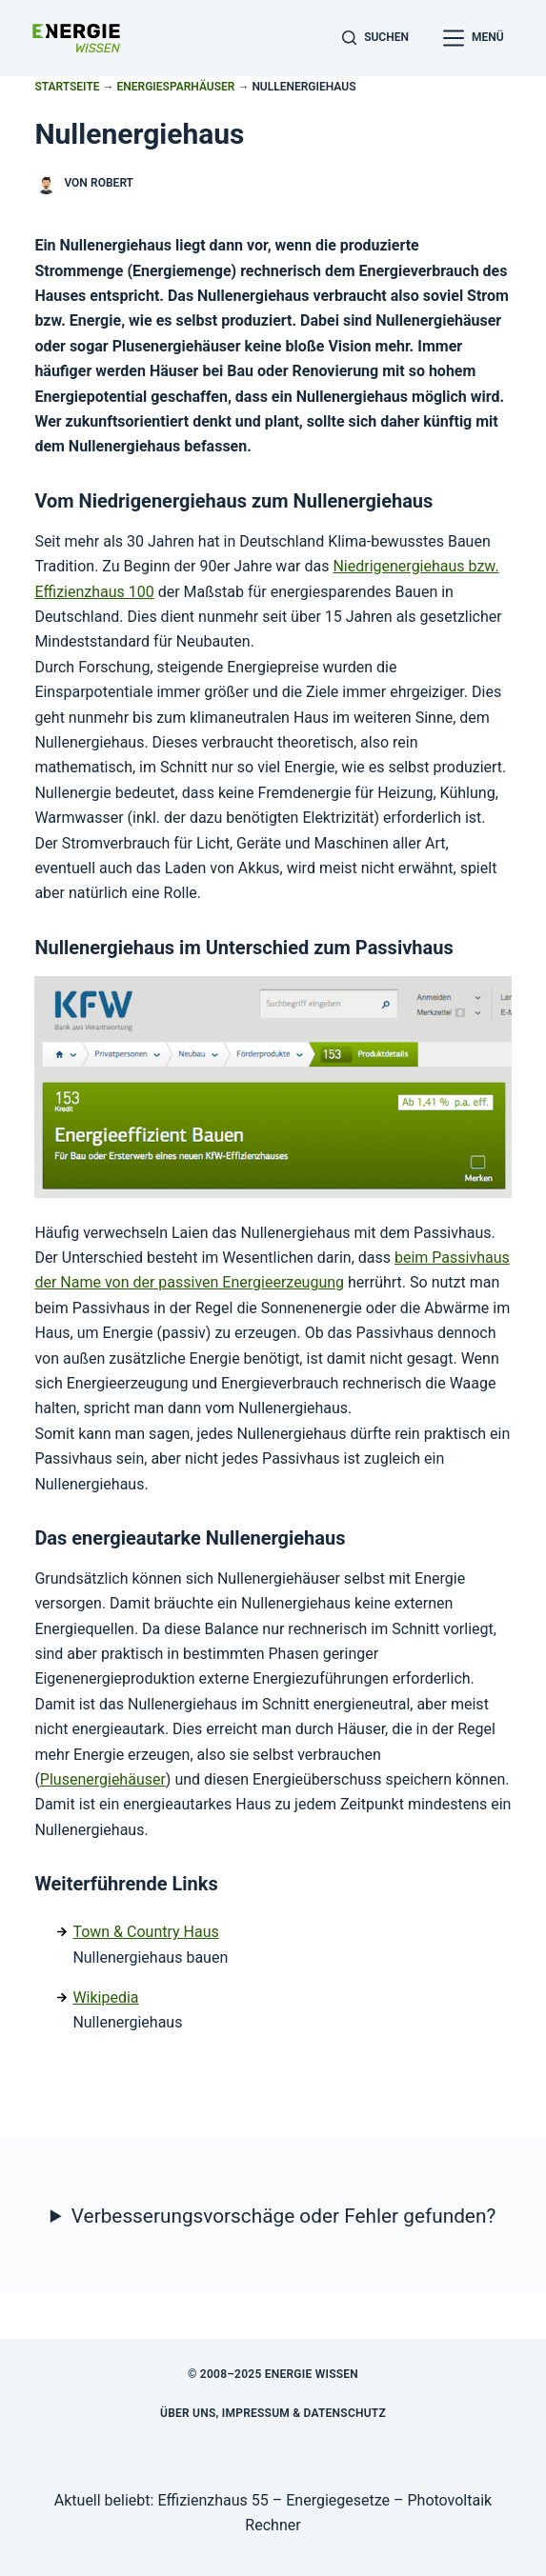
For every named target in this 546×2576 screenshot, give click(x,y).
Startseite (66, 86)
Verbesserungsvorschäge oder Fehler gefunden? (283, 2216)
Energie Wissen (311, 2374)
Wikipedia (105, 1997)
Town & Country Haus (145, 1932)
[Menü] (474, 38)
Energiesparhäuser (176, 86)
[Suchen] (375, 38)
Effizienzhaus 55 (212, 2500)
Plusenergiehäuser (103, 1779)
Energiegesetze (338, 2500)
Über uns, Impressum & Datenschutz (273, 2413)
